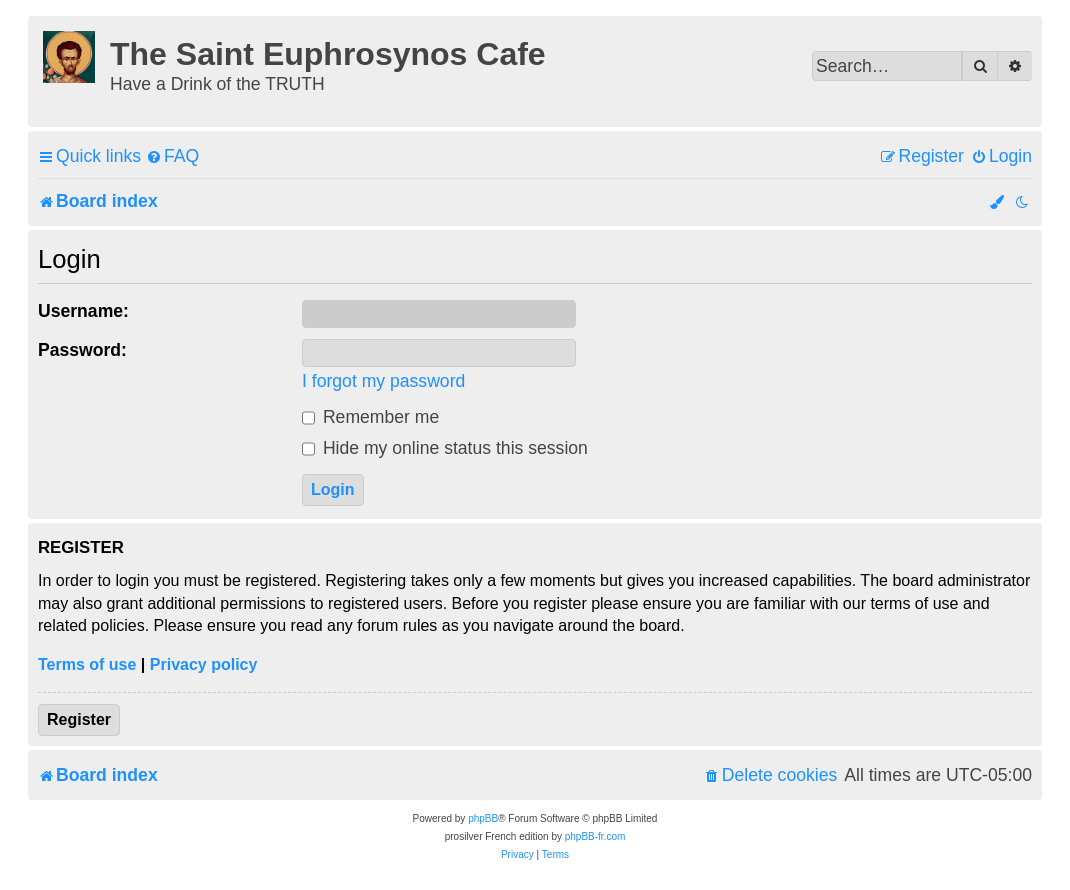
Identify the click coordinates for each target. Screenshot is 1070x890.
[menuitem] (172, 156)
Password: (82, 350)
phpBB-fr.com (595, 836)
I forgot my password (383, 381)
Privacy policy (204, 664)
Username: (83, 311)
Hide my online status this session (445, 448)
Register (79, 719)
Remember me (370, 417)
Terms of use (87, 664)
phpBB (483, 818)
